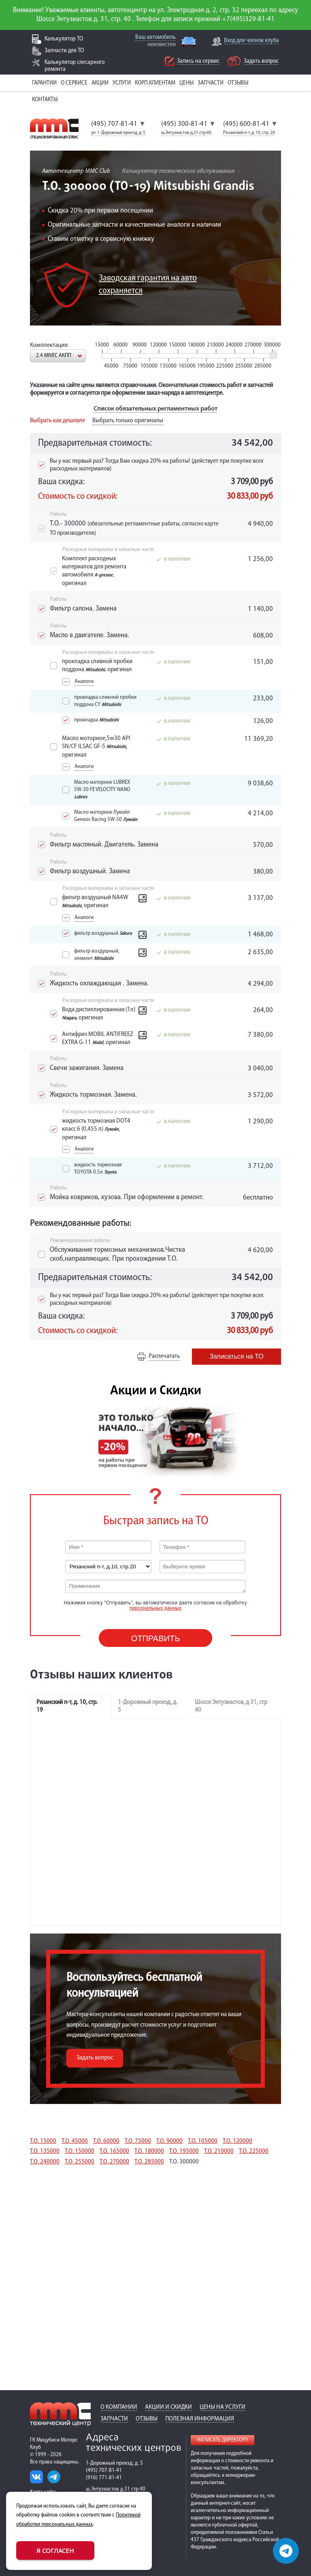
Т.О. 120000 (237, 2141)
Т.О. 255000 (79, 2162)
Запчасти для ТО (64, 51)
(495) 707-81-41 (114, 124)
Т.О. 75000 (138, 2141)
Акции (100, 83)
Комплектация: (49, 345)
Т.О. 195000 (184, 2151)
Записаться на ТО (236, 1356)
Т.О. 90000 (169, 2141)
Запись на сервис (198, 61)
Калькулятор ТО (64, 39)
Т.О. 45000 (75, 2141)
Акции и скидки (168, 2407)
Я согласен (55, 2550)
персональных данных (156, 1608)
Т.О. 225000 (253, 2151)
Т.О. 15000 (43, 2141)
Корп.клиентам (155, 83)
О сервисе (74, 83)
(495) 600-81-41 (246, 124)
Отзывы (238, 83)
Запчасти (211, 83)
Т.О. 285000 (149, 2162)
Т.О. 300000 (184, 2162)
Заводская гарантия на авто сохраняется (148, 285)
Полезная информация (199, 2419)
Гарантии (44, 83)
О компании (118, 2407)
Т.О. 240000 (45, 2162)
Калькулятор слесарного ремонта (74, 66)
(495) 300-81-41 (184, 124)
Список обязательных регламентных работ (155, 409)
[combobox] (58, 356)
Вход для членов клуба (251, 41)
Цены (186, 83)
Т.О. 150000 (79, 2151)
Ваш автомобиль (155, 37)
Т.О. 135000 (45, 2151)
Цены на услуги (222, 2407)
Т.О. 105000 (202, 2141)
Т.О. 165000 (114, 2151)
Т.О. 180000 (149, 2151)
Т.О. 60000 (106, 2141)
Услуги (122, 83)
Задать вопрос (261, 61)
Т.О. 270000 (114, 2162)
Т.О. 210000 (219, 2151)
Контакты (45, 100)
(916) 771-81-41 (104, 2478)
